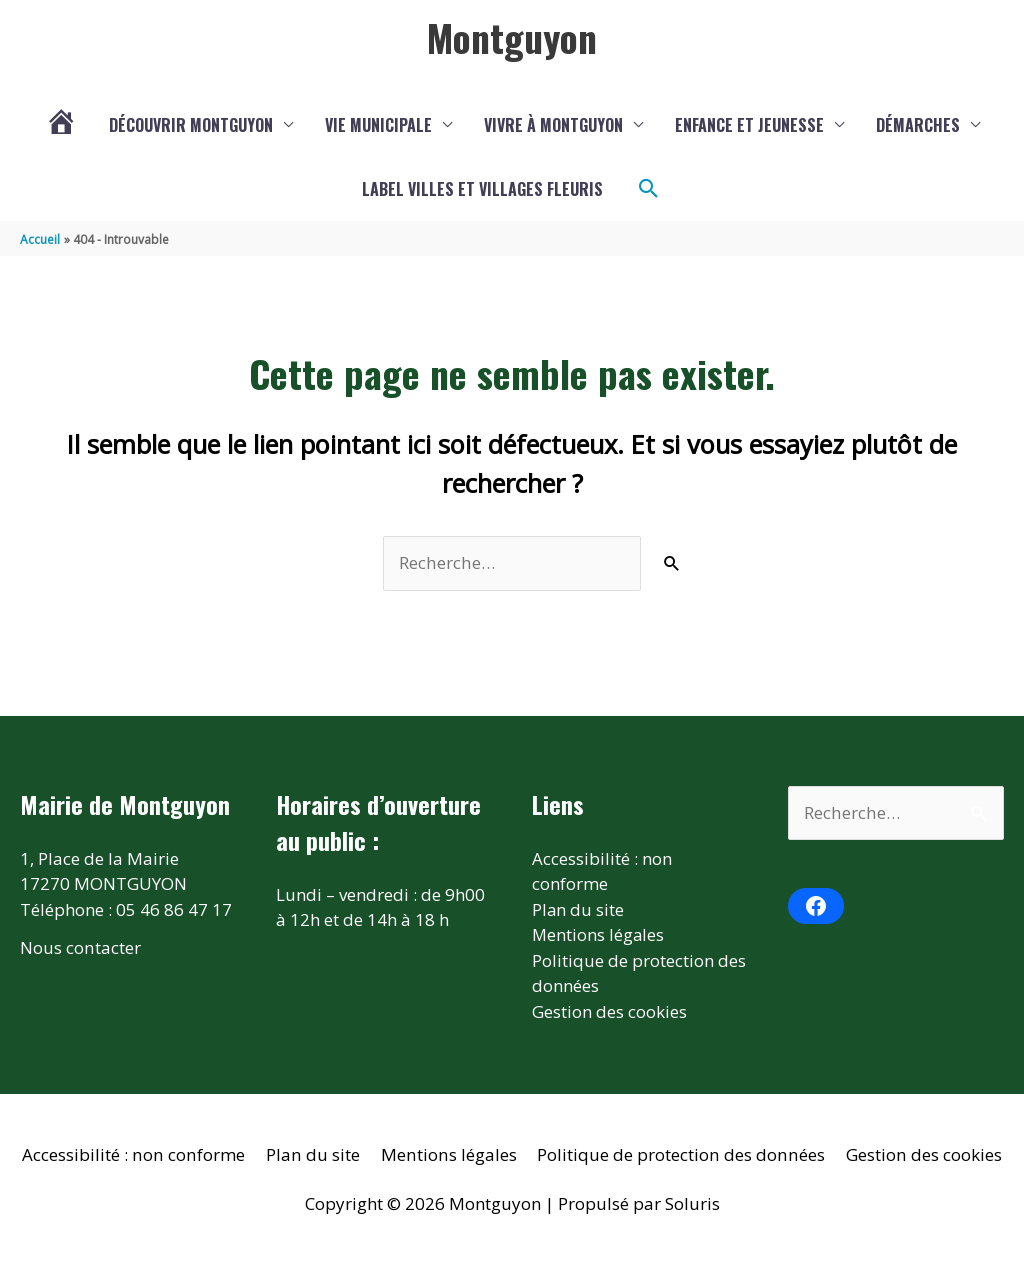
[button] (649, 189)
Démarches (918, 125)
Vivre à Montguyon (553, 125)
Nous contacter (80, 947)
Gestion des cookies (609, 1011)
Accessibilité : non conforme (137, 1154)
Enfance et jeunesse (749, 125)
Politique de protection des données (679, 1154)
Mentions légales (599, 934)
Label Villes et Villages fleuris (482, 189)
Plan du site (578, 909)
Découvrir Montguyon (191, 125)
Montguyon (512, 37)
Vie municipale (378, 125)
